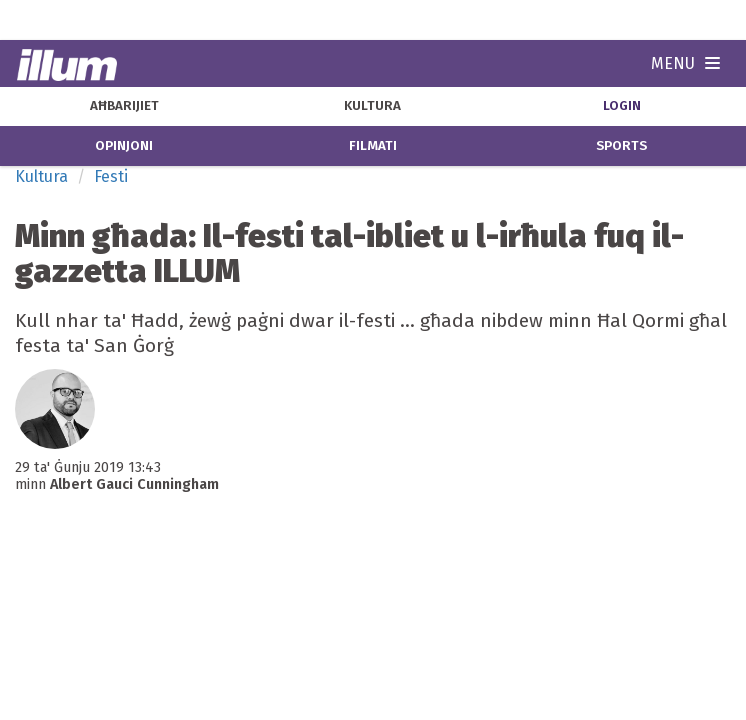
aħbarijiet (124, 106)
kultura (372, 106)
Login (622, 106)
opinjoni (124, 146)
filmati (373, 146)
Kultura (41, 176)
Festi (111, 176)
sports (621, 146)
